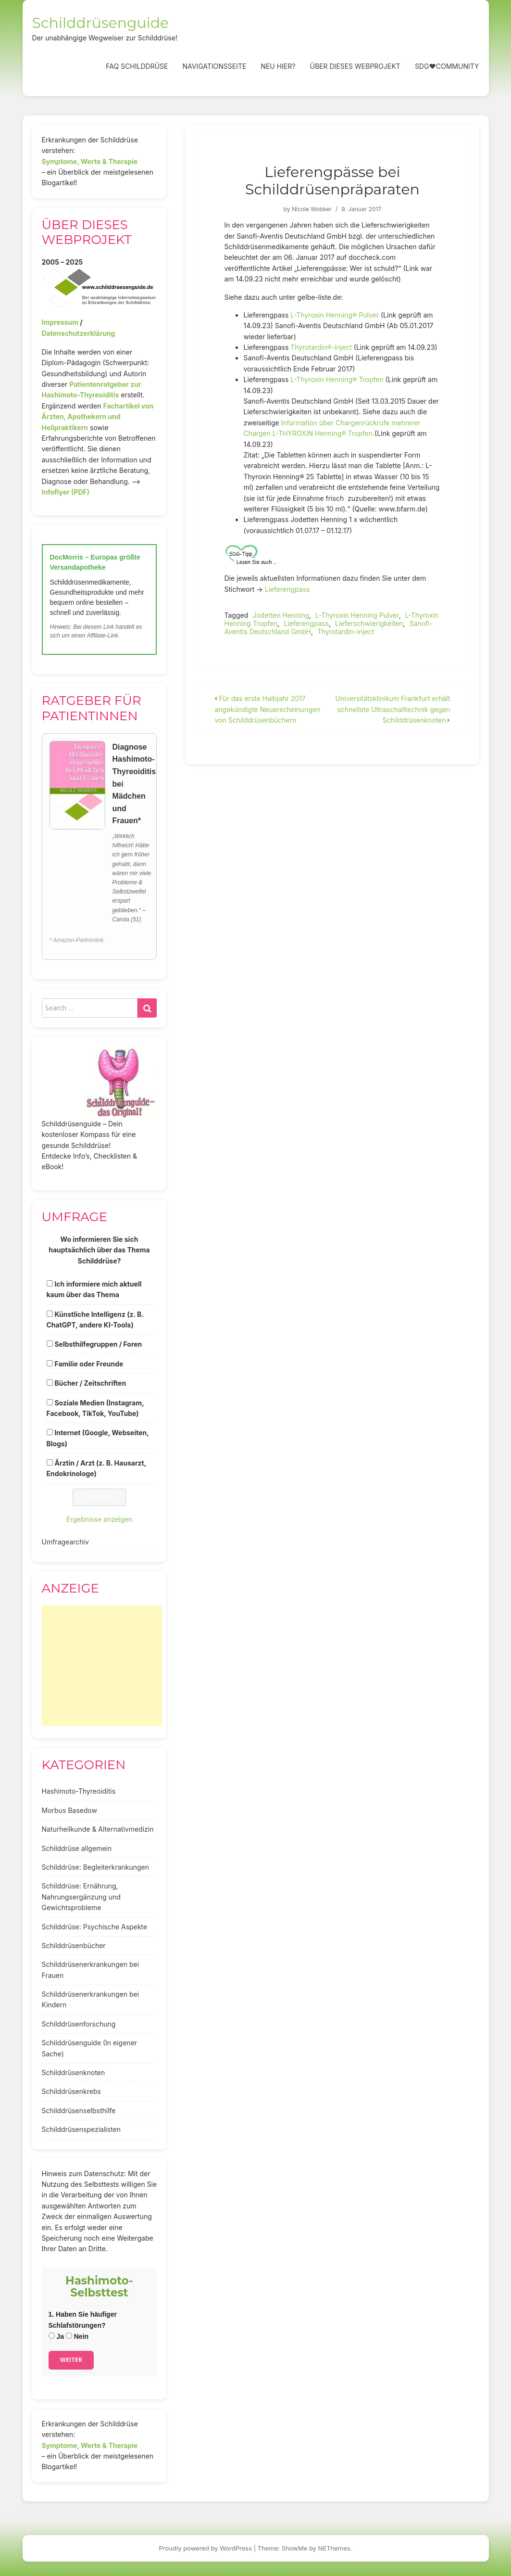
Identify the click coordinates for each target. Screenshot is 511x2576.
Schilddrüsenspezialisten (81, 2129)
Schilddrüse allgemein (77, 1848)
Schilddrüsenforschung (79, 2024)
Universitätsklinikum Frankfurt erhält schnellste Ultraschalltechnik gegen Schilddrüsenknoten (393, 709)
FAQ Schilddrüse (137, 66)
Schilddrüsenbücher (74, 1945)
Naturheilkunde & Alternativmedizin (98, 1829)
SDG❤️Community (447, 66)
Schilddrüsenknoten (73, 2072)
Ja (56, 2336)
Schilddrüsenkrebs (71, 2091)
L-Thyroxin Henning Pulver (357, 615)
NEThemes (334, 2548)
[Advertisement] (102, 1666)
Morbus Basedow (69, 1810)
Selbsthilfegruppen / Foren (98, 1344)
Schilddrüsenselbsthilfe (79, 2110)
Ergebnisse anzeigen (99, 1519)
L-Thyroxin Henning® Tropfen (337, 379)
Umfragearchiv (65, 1542)
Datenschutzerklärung (78, 333)
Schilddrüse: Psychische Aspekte (95, 1927)
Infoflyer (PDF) (66, 492)
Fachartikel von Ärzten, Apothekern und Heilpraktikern (98, 417)
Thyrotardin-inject (345, 631)
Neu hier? (278, 66)
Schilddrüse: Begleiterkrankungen (96, 1867)
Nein (77, 2336)
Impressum (60, 322)
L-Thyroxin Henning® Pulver (334, 315)
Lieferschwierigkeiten (369, 623)
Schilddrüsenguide (100, 23)
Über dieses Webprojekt (355, 66)
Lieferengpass (287, 589)
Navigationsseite (214, 66)
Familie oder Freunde (88, 1364)
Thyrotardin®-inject (321, 347)
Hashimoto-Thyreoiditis (79, 1791)
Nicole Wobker (312, 209)
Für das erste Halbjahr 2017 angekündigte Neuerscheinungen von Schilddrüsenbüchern (267, 709)
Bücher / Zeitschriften (90, 1383)
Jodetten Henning (280, 615)
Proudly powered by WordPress (205, 2548)
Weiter (71, 2360)
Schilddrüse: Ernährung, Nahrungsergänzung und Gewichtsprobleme (81, 1897)
